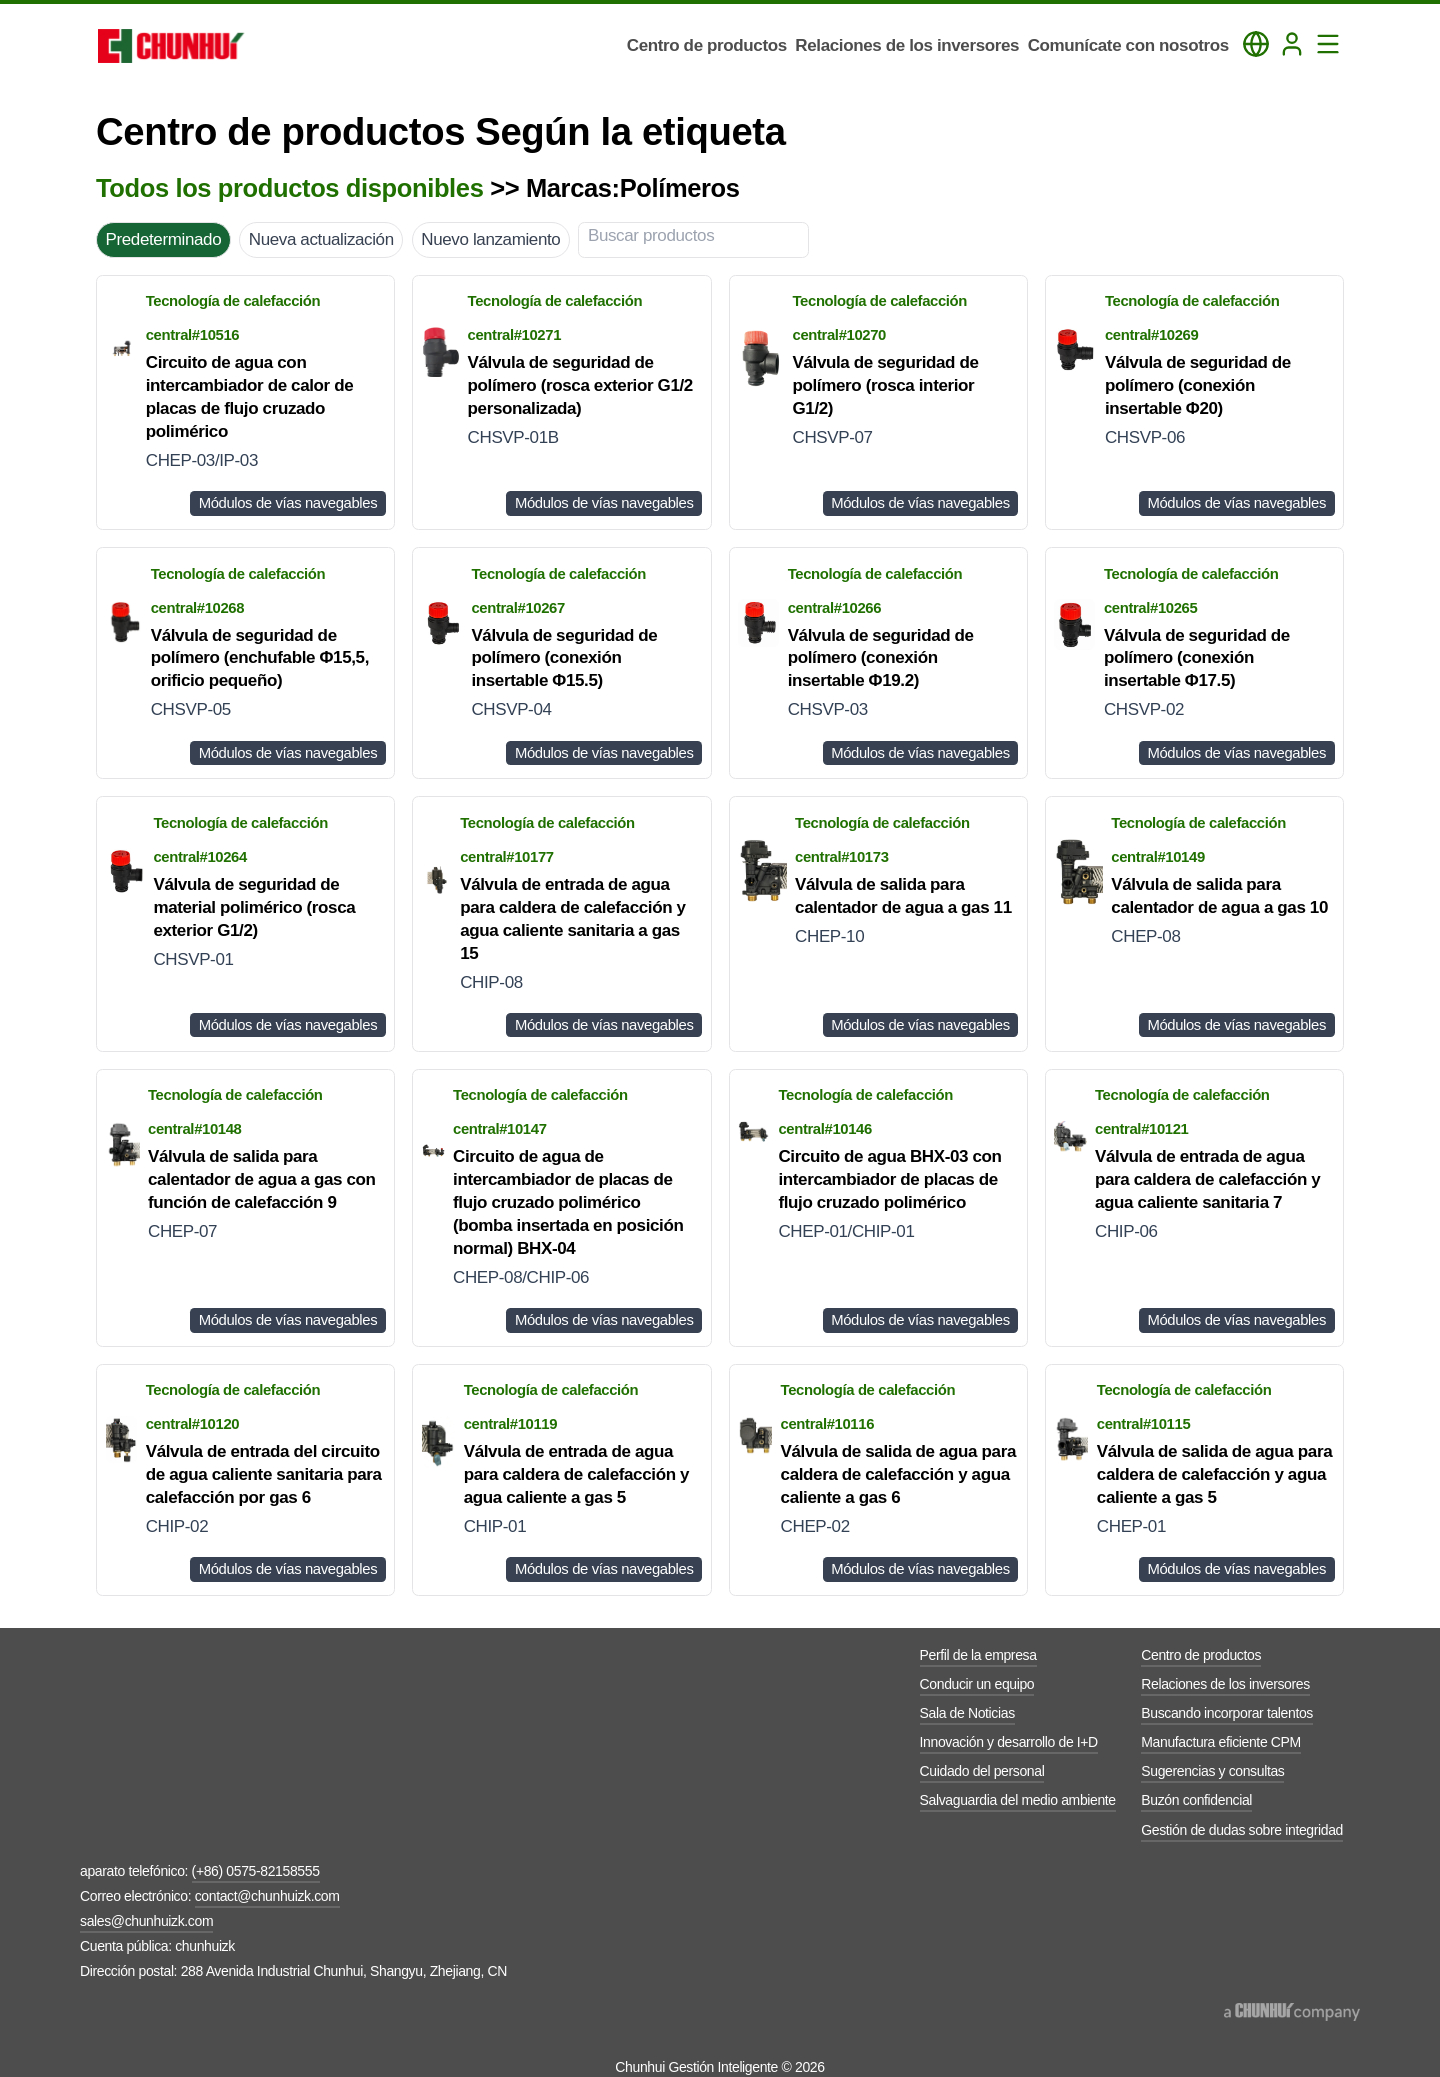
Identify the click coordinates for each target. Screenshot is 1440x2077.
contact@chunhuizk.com (267, 1896)
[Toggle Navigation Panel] (1328, 44)
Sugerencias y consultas (1212, 1771)
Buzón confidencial (1196, 1800)
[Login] (1292, 44)
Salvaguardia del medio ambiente (1018, 1800)
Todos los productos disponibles (289, 188)
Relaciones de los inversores (1225, 1684)
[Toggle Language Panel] (1256, 44)
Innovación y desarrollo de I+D (1009, 1742)
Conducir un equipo (977, 1684)
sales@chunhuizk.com (146, 1921)
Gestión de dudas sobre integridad (1242, 1830)
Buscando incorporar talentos (1227, 1713)
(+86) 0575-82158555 (256, 1871)
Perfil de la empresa (978, 1655)
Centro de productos (1201, 1655)
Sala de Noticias (967, 1713)
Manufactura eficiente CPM (1221, 1742)
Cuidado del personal (982, 1771)
